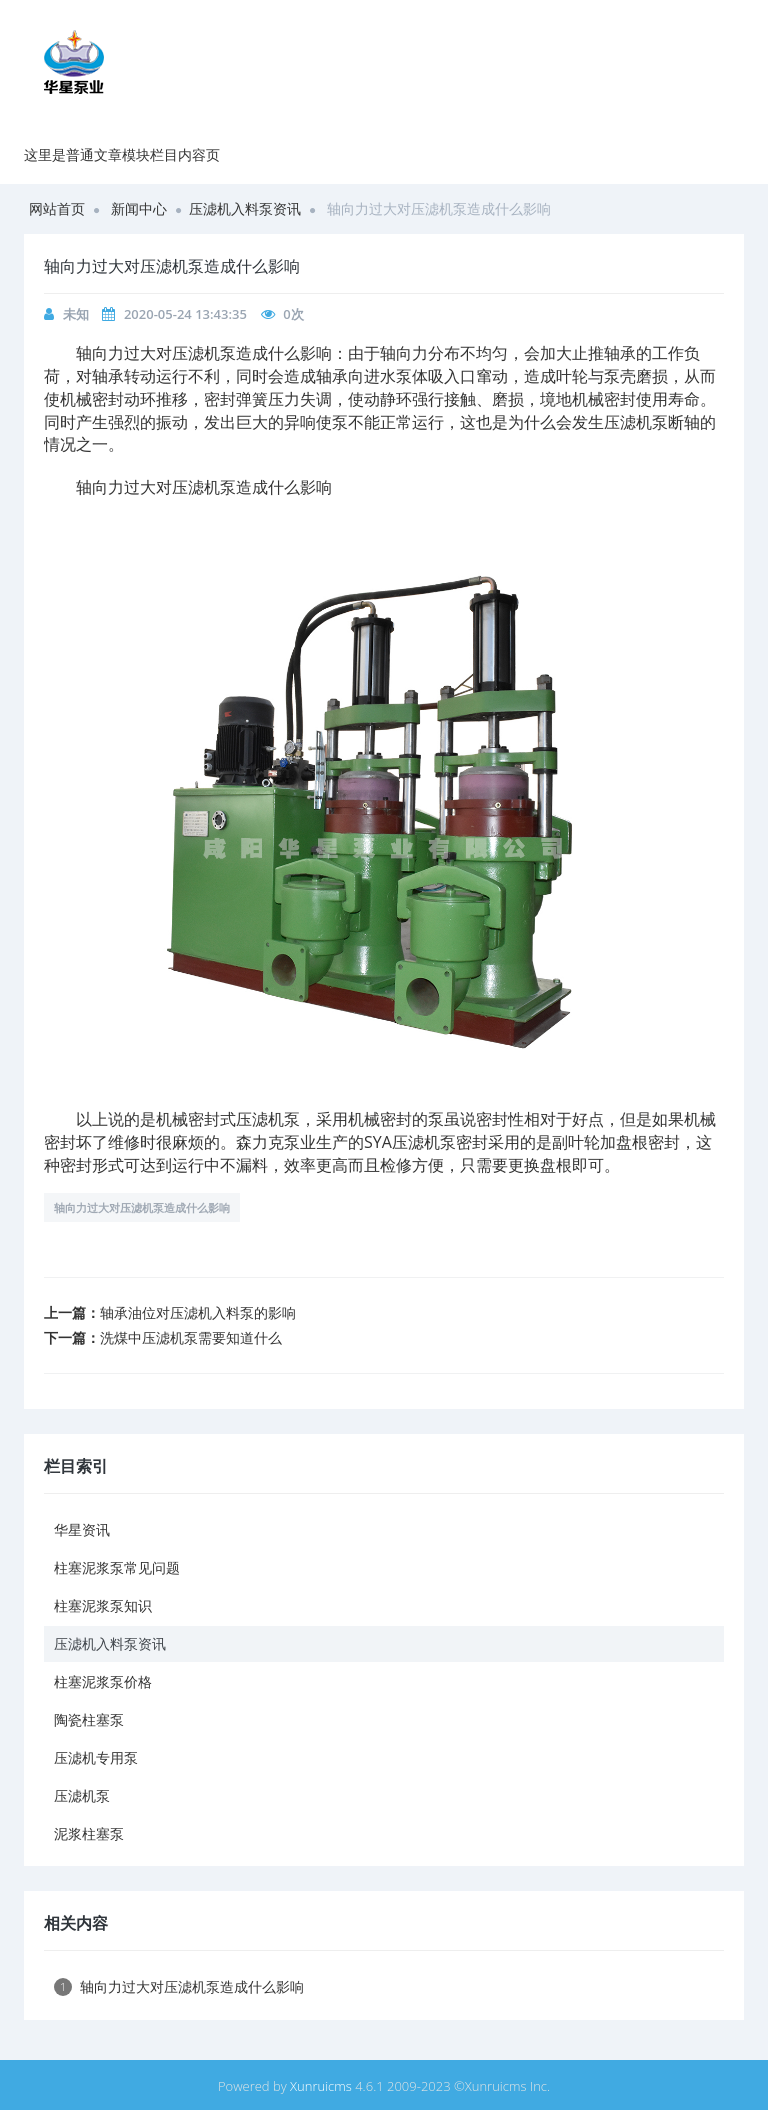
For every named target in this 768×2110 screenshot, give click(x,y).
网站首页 (57, 208)
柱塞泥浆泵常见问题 (117, 1567)
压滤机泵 (82, 1795)
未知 (76, 314)
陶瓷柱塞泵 (89, 1719)
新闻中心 (139, 208)
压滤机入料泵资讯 (245, 208)
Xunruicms (321, 2086)
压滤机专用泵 (96, 1757)
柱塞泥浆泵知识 (103, 1605)
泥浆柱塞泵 (89, 1833)
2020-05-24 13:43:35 (185, 314)
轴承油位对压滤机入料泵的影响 (198, 1312)
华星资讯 (82, 1529)
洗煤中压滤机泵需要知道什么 (191, 1337)
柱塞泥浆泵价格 (103, 1681)
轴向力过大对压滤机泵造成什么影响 (142, 1207)
